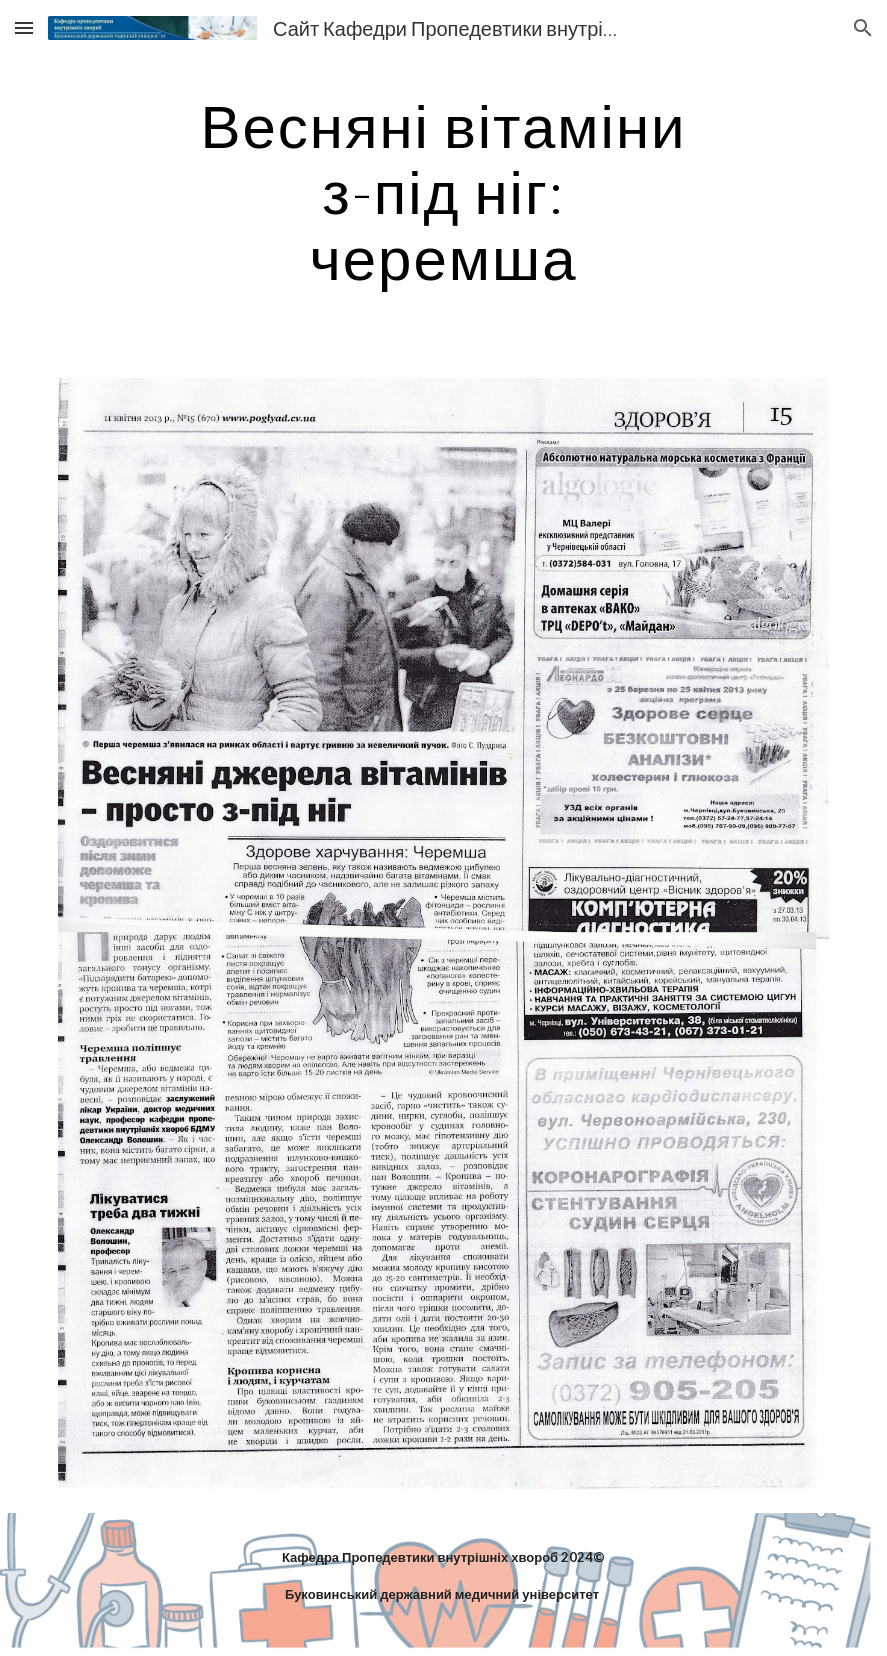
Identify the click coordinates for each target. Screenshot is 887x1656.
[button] (24, 27)
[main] (444, 191)
